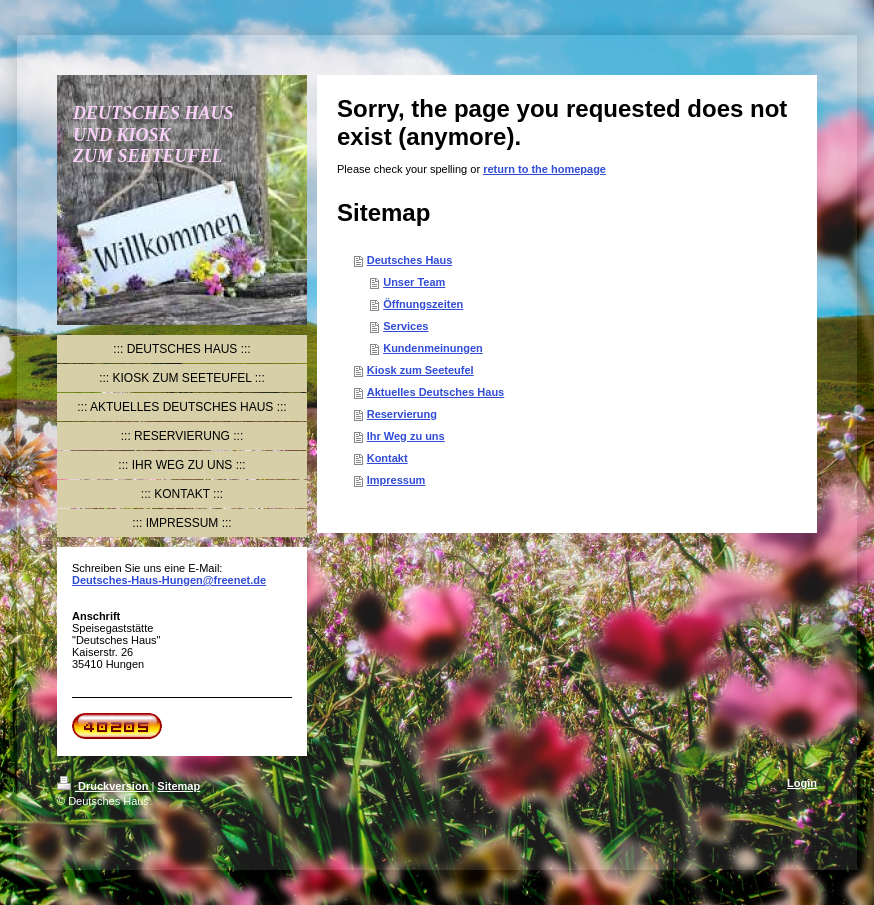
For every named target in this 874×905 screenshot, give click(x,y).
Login (802, 783)
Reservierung (402, 414)
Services (405, 326)
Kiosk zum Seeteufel (420, 370)
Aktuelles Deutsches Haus (436, 392)
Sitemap (178, 786)
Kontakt (387, 458)
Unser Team (414, 282)
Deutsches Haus (410, 260)
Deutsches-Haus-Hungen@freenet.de (169, 580)
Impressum (396, 480)
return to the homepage (544, 169)
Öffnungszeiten (423, 304)
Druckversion (104, 786)
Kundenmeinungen (433, 348)
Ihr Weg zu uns (406, 436)
